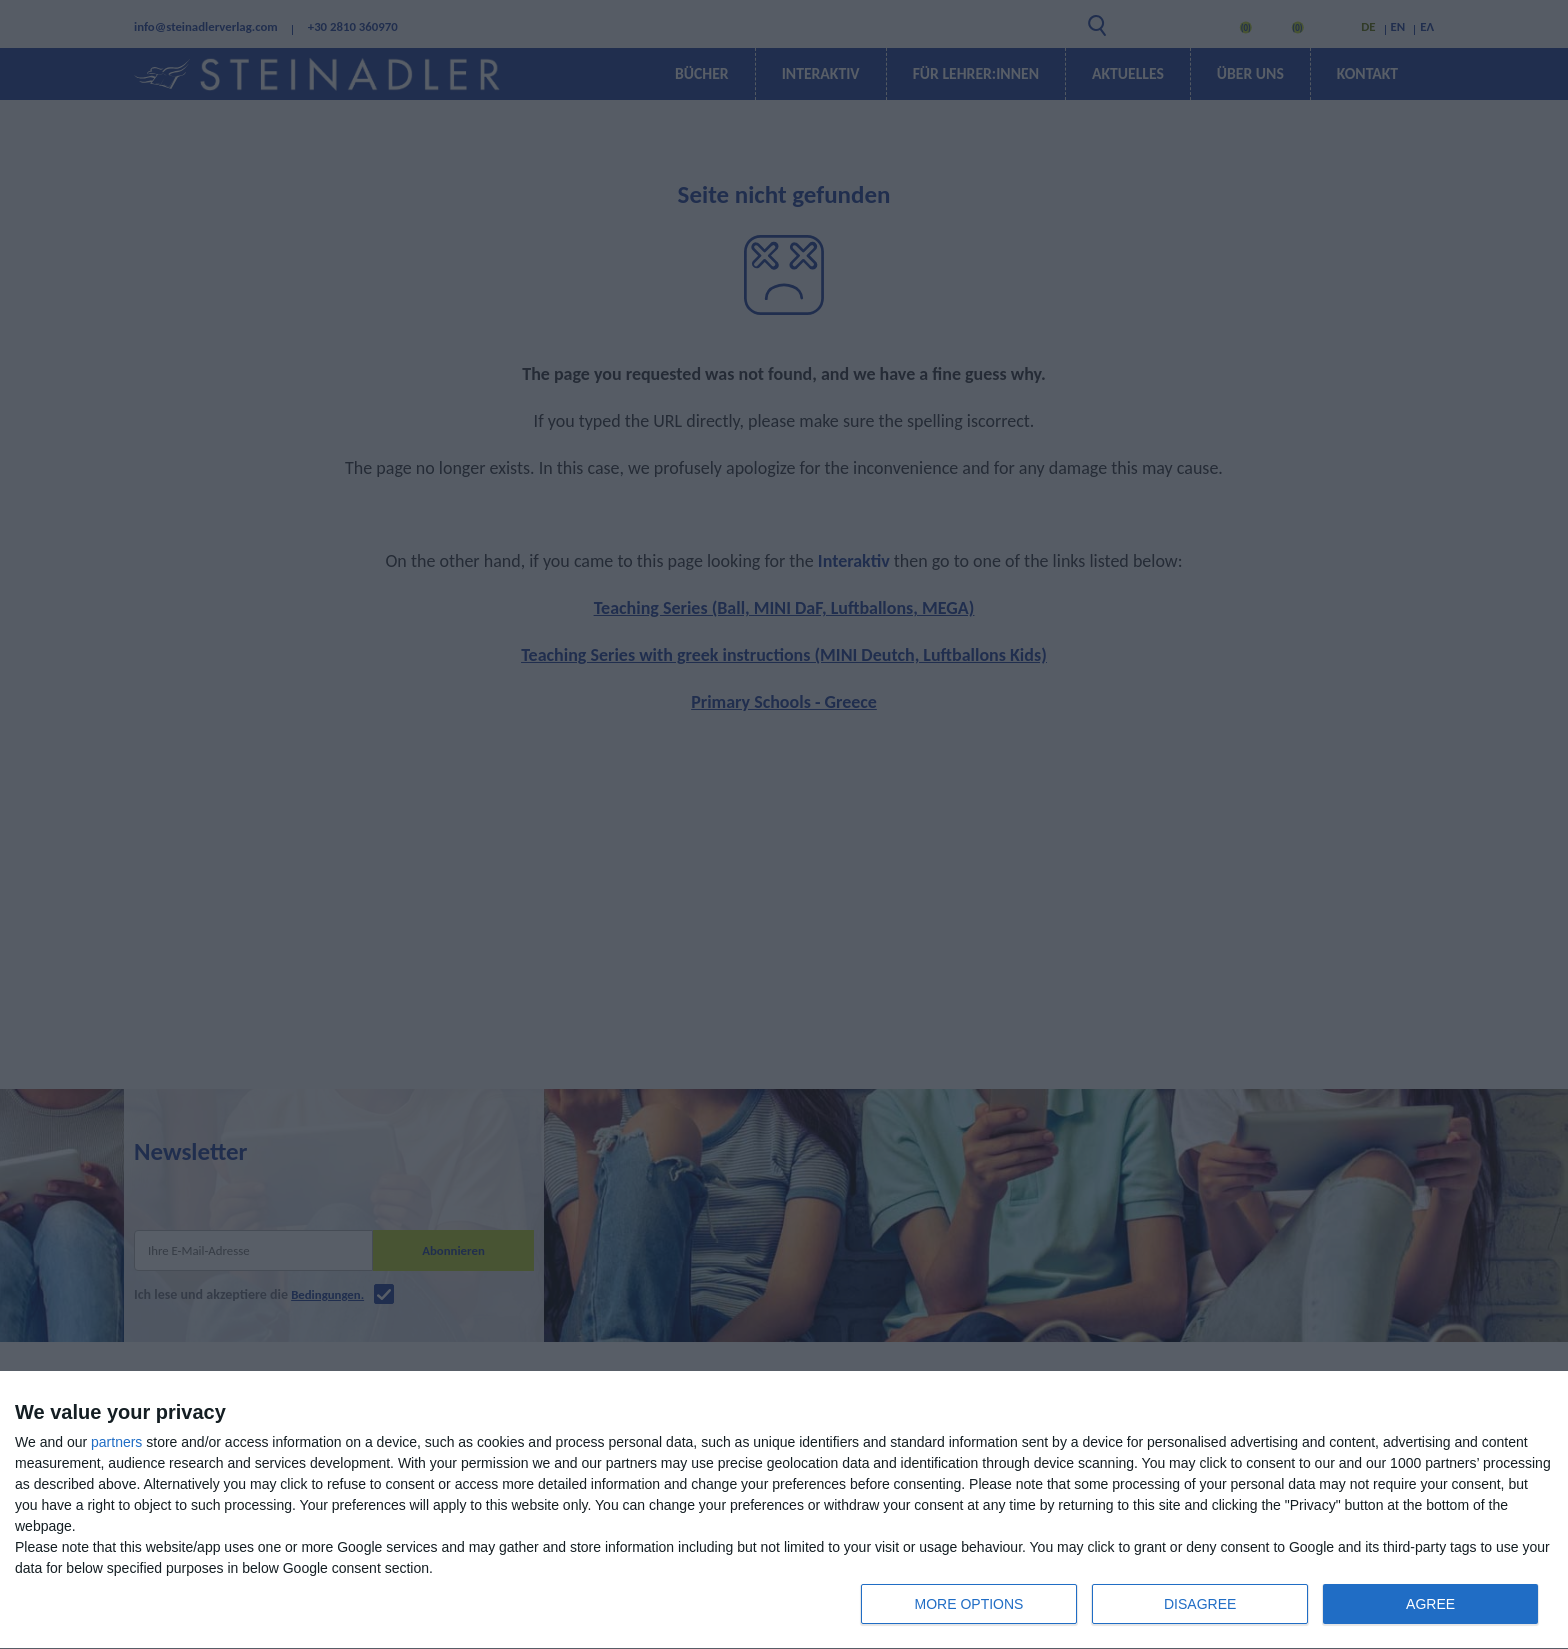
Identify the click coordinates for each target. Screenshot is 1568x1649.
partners (116, 1442)
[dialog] (784, 1510)
